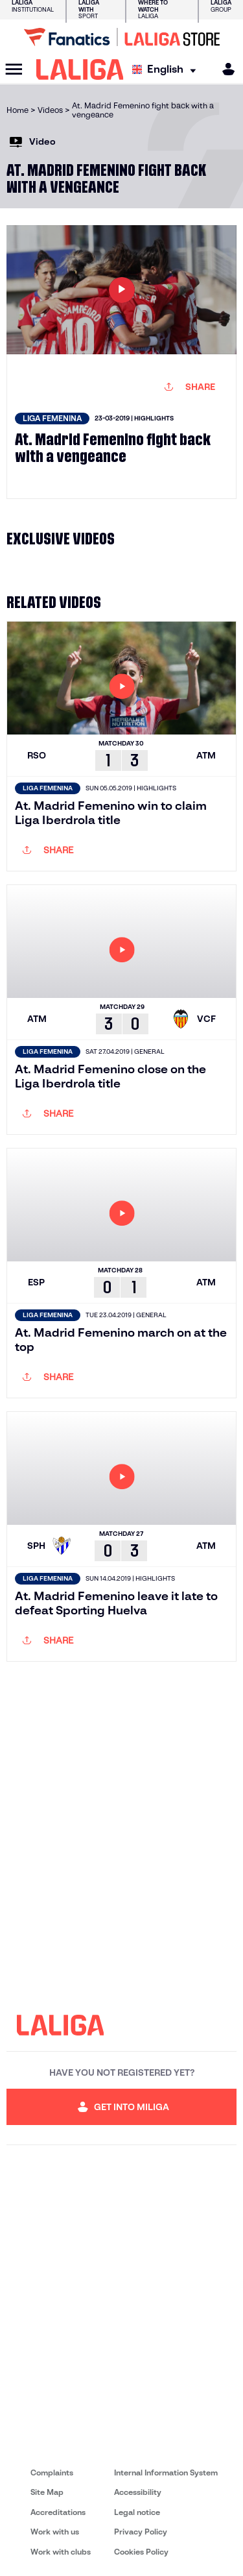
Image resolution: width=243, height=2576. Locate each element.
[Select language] (167, 69)
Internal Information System (166, 2472)
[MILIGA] (224, 69)
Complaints (51, 2472)
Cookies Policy (141, 2551)
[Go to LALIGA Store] (121, 37)
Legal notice (137, 2512)
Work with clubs (60, 2551)
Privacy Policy (140, 2531)
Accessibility (137, 2492)
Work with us (54, 2531)
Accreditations (58, 2512)
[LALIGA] (80, 69)
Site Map (47, 2492)
